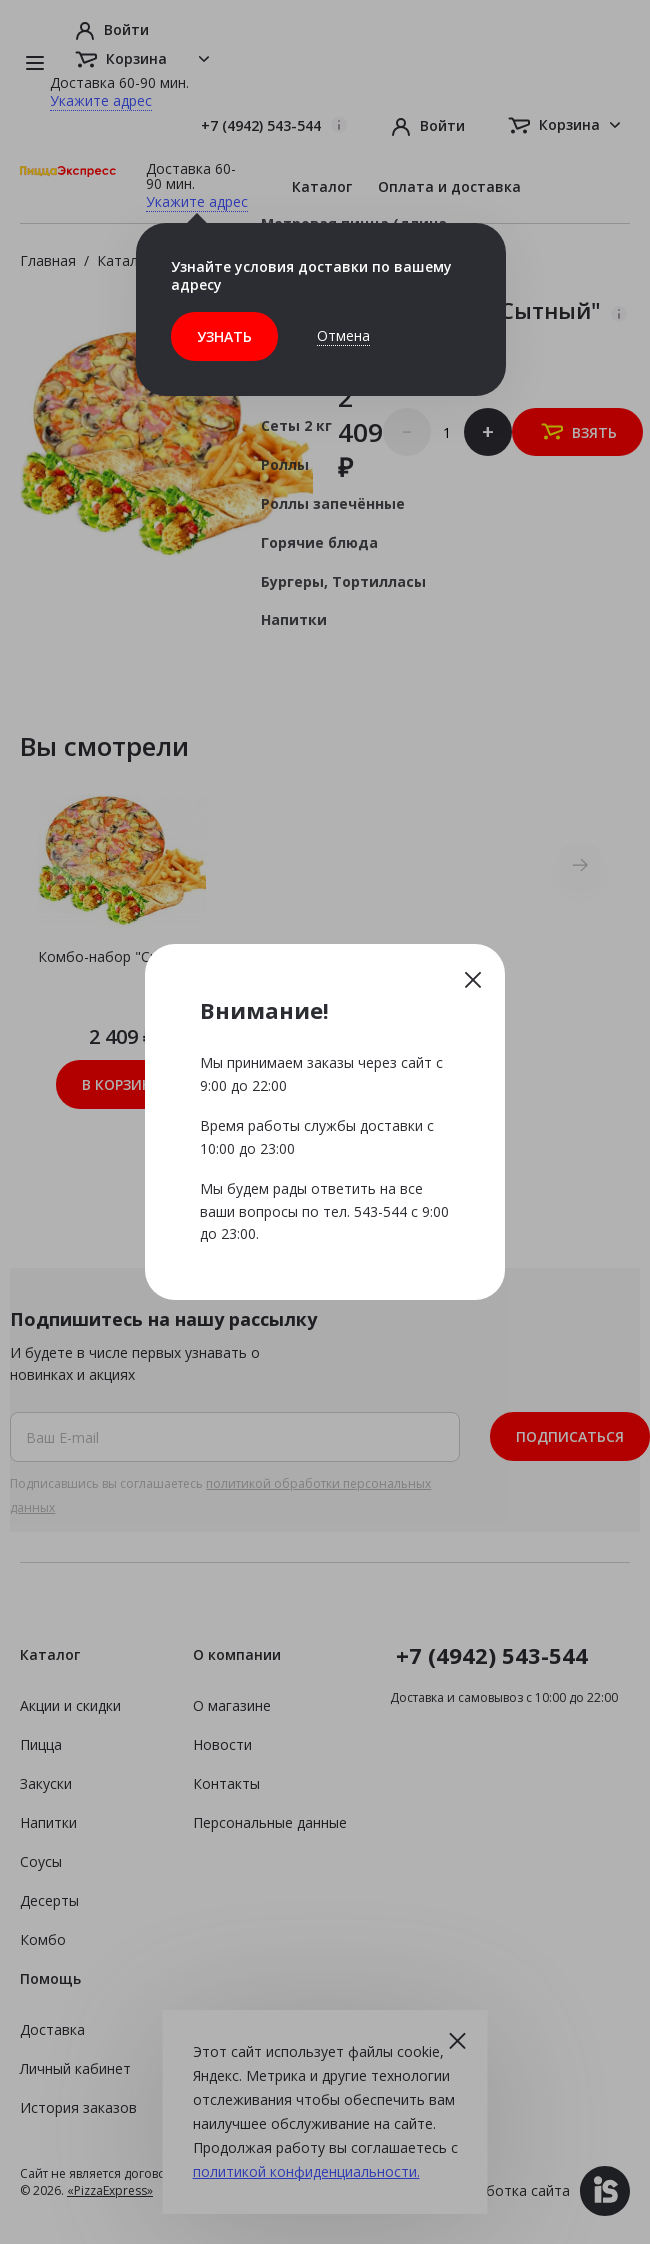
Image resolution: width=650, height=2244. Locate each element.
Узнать (224, 336)
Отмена (343, 335)
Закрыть (473, 979)
